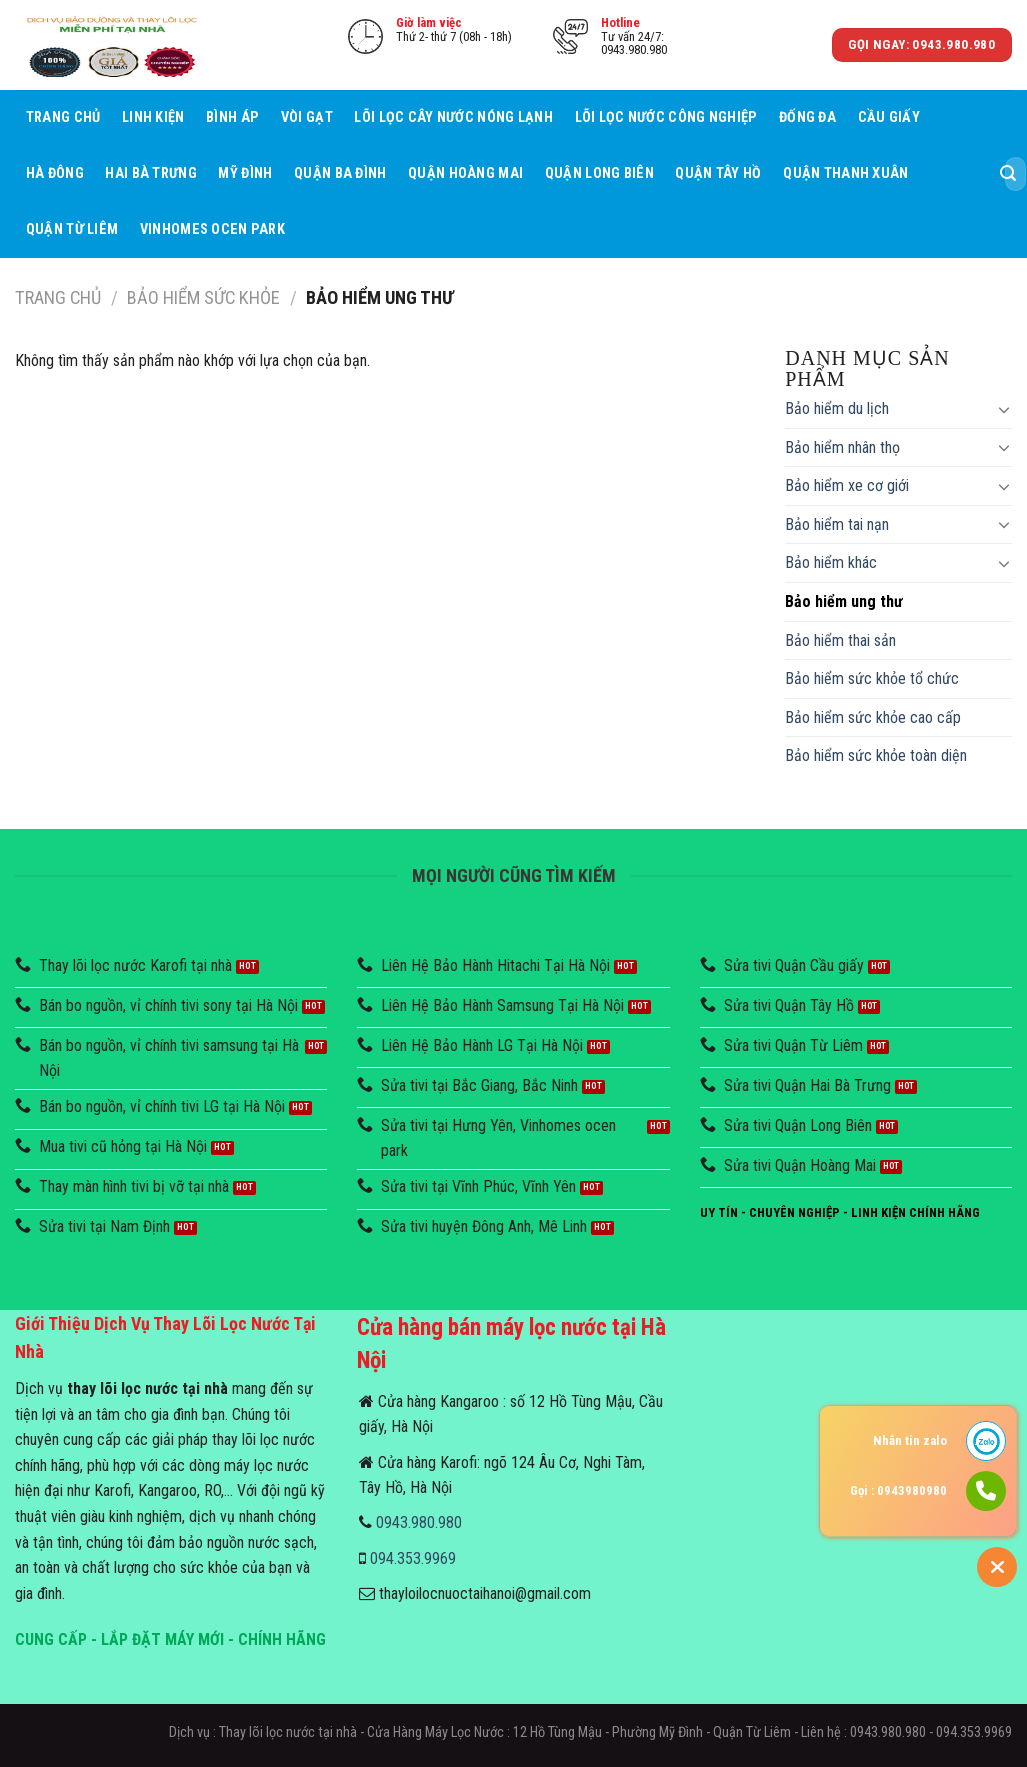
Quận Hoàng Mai (465, 173)
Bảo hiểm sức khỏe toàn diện (876, 755)
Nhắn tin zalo (910, 1440)
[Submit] (1008, 174)
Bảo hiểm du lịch (837, 408)
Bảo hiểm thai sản (840, 640)
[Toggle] (1004, 409)
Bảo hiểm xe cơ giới (847, 485)
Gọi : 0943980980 (898, 1490)
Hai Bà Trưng (150, 173)
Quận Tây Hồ (718, 173)
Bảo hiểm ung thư (844, 601)
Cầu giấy (889, 117)
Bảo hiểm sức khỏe (203, 297)
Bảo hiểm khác (831, 562)
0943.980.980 (419, 1522)
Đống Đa (807, 117)
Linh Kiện (153, 117)
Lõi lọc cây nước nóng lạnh (453, 117)
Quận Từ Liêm (72, 229)
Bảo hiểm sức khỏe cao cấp (873, 717)
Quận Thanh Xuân (845, 173)
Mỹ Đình (245, 173)
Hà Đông (55, 173)
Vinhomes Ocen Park (212, 229)
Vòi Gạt (307, 117)
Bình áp (232, 117)
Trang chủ (63, 117)
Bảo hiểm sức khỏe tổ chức (872, 678)
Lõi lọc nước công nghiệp (666, 117)
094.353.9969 (413, 1558)
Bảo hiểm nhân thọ (842, 447)
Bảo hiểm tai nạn (837, 524)
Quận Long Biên (599, 173)
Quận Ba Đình (340, 173)
